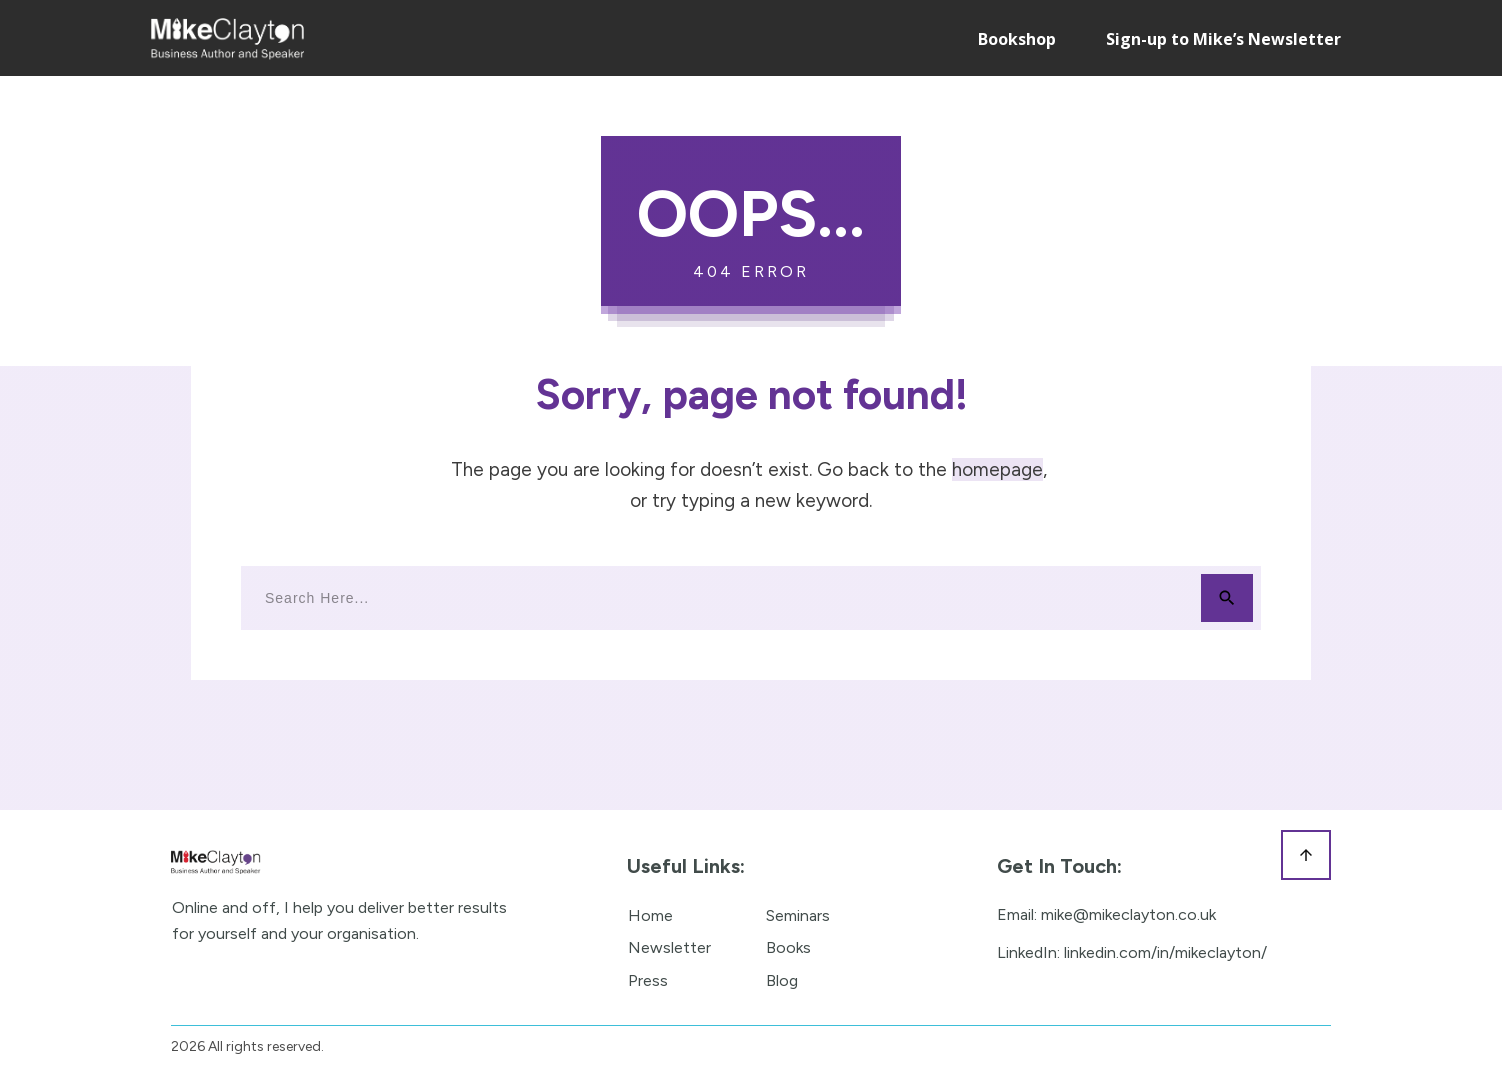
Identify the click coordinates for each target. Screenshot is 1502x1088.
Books (788, 947)
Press (648, 980)
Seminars (798, 915)
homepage (997, 469)
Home (650, 915)
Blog (782, 980)
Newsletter (669, 947)
